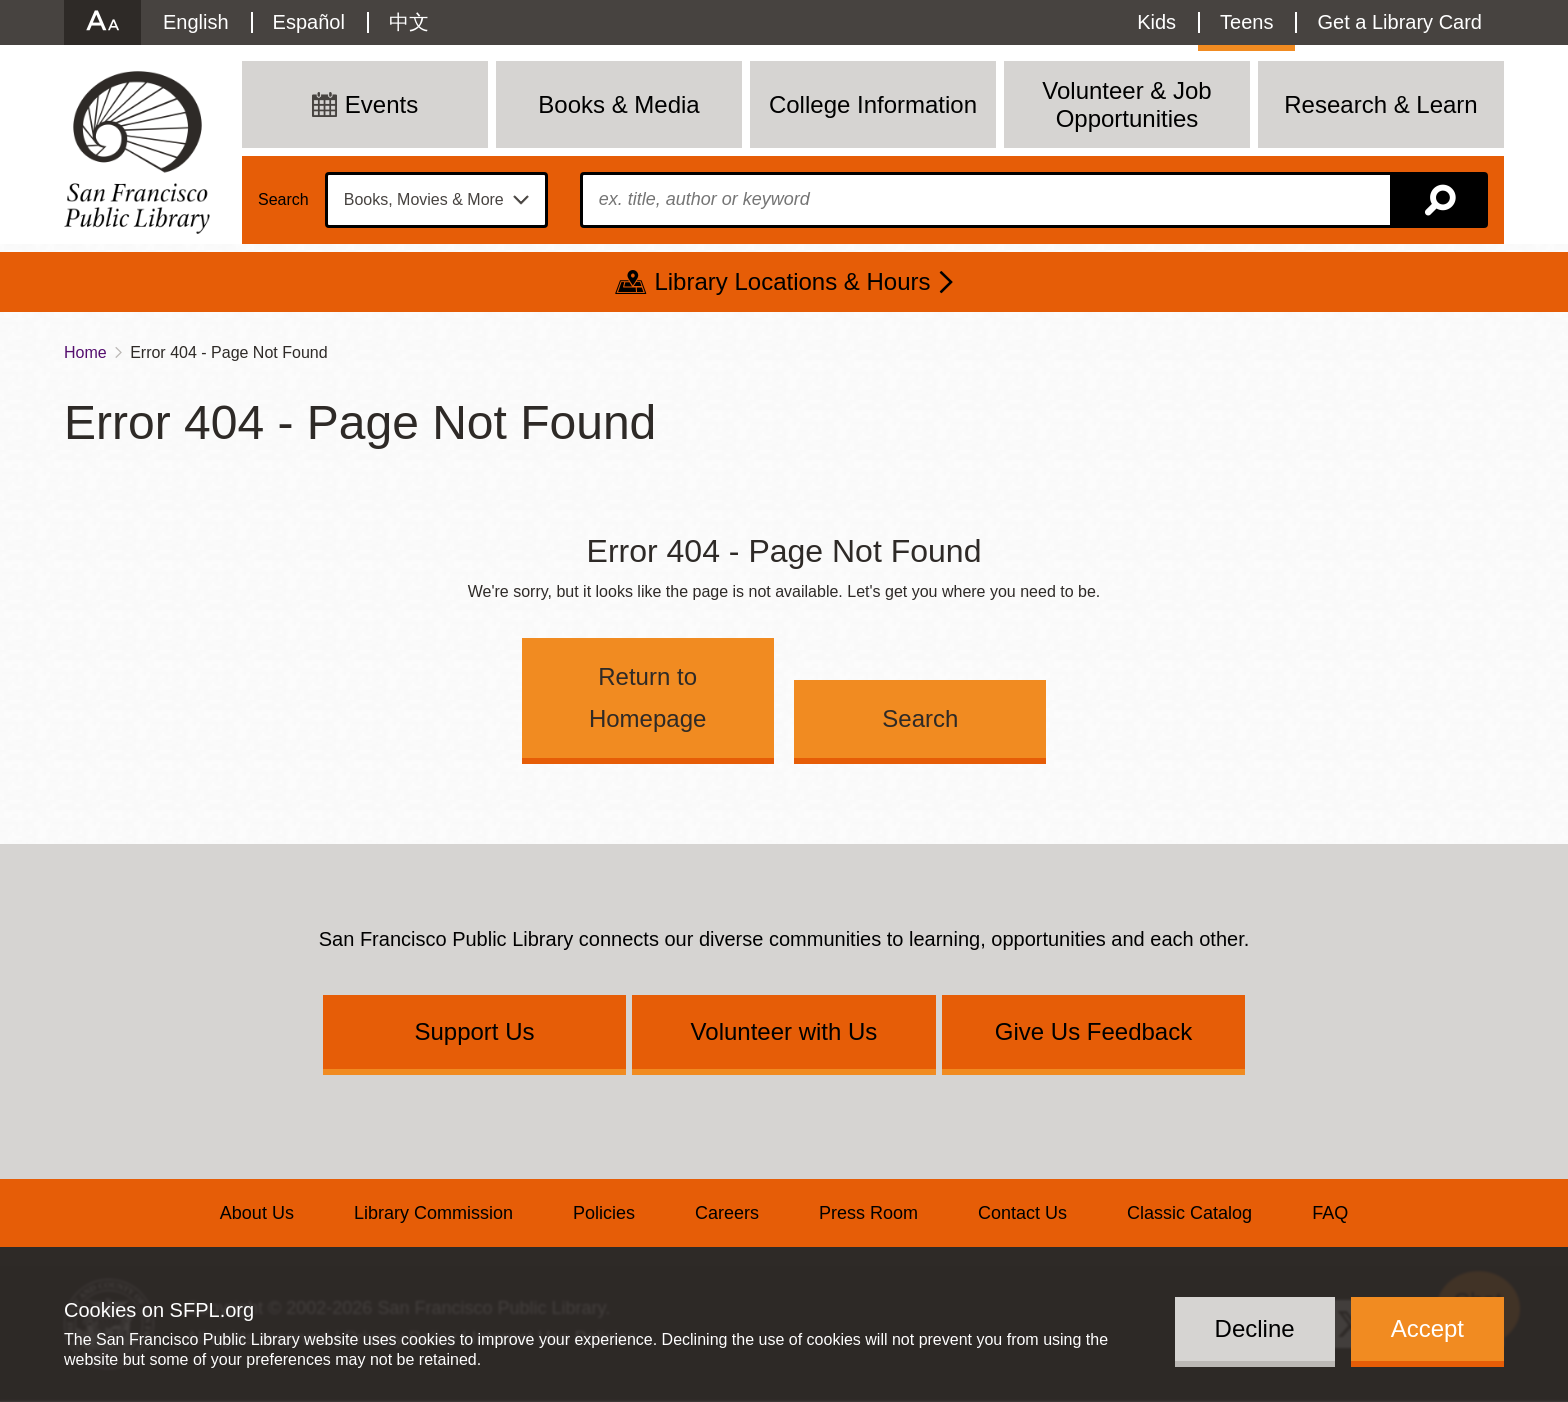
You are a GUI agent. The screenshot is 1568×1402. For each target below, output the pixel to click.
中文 (409, 22)
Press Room (868, 1213)
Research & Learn (1380, 104)
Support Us (474, 1031)
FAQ (1330, 1213)
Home (85, 352)
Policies (604, 1213)
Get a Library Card (1399, 22)
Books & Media (618, 104)
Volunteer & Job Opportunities (1126, 104)
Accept (1427, 1328)
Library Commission (433, 1213)
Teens (1246, 22)
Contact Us (1022, 1213)
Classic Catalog (1189, 1213)
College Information (873, 104)
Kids (1156, 22)
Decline (1255, 1328)
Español (309, 22)
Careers (727, 1213)
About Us (257, 1213)
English (196, 22)
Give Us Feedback (1093, 1031)
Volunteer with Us (784, 1031)
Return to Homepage (647, 697)
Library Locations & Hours (792, 281)
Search (283, 200)
